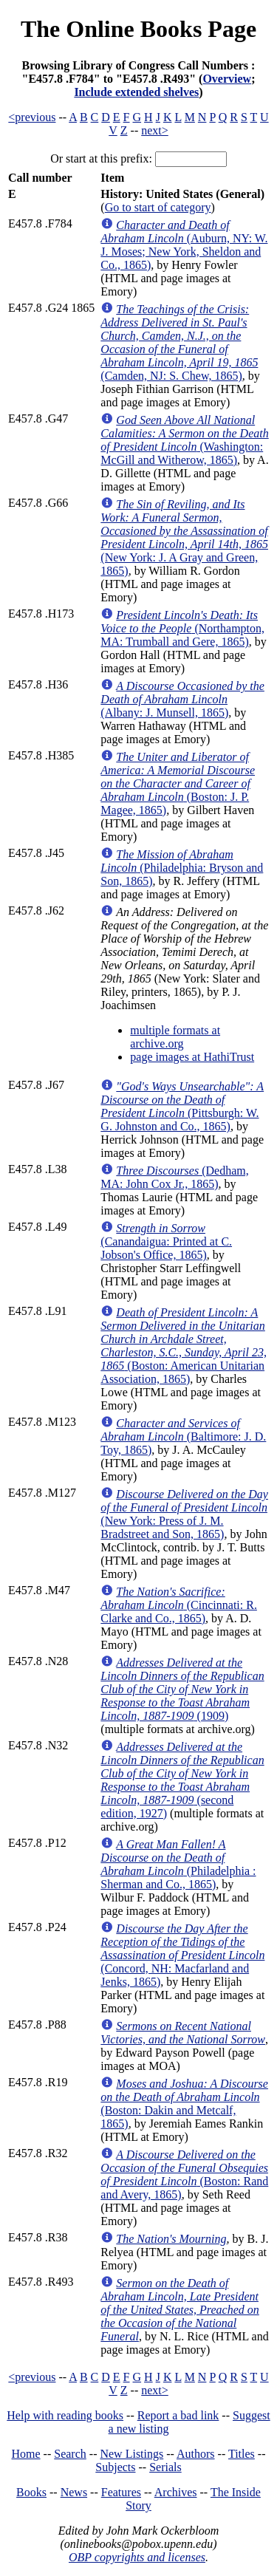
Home (26, 2453)
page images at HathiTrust (192, 1056)
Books (31, 2492)
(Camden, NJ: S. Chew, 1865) (179, 342)
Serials (165, 2467)
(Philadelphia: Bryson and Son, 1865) (181, 867)
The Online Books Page (138, 29)
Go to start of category (158, 207)
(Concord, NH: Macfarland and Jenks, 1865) (182, 1955)
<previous (31, 117)
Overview (226, 78)
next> (154, 130)
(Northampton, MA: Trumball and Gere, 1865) (182, 628)
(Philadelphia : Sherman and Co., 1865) (178, 1864)
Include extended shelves (136, 92)
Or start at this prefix (99, 158)
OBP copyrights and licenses (137, 2557)
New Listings (131, 2453)
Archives (175, 2492)
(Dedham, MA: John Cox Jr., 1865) (174, 1177)
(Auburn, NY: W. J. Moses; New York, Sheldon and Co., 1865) (183, 245)
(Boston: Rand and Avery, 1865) (184, 2174)
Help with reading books (65, 2415)
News (74, 2492)
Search (70, 2453)
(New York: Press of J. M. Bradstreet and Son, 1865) (184, 1514)
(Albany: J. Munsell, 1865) (182, 699)
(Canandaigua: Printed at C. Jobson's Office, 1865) (166, 1241)
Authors (196, 2453)
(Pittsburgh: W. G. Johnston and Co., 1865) (182, 1106)
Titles (241, 2453)
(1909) (182, 1689)
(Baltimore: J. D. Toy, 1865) (183, 1436)
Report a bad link (178, 2415)
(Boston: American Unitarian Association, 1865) (183, 1345)
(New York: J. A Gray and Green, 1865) (184, 537)
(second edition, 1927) (182, 1780)
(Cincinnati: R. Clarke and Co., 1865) (178, 1604)
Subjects (115, 2467)
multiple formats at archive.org (175, 1037)
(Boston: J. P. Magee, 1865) (177, 783)
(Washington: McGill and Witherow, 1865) (184, 440)
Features (121, 2492)
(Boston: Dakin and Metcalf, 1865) (184, 2103)
